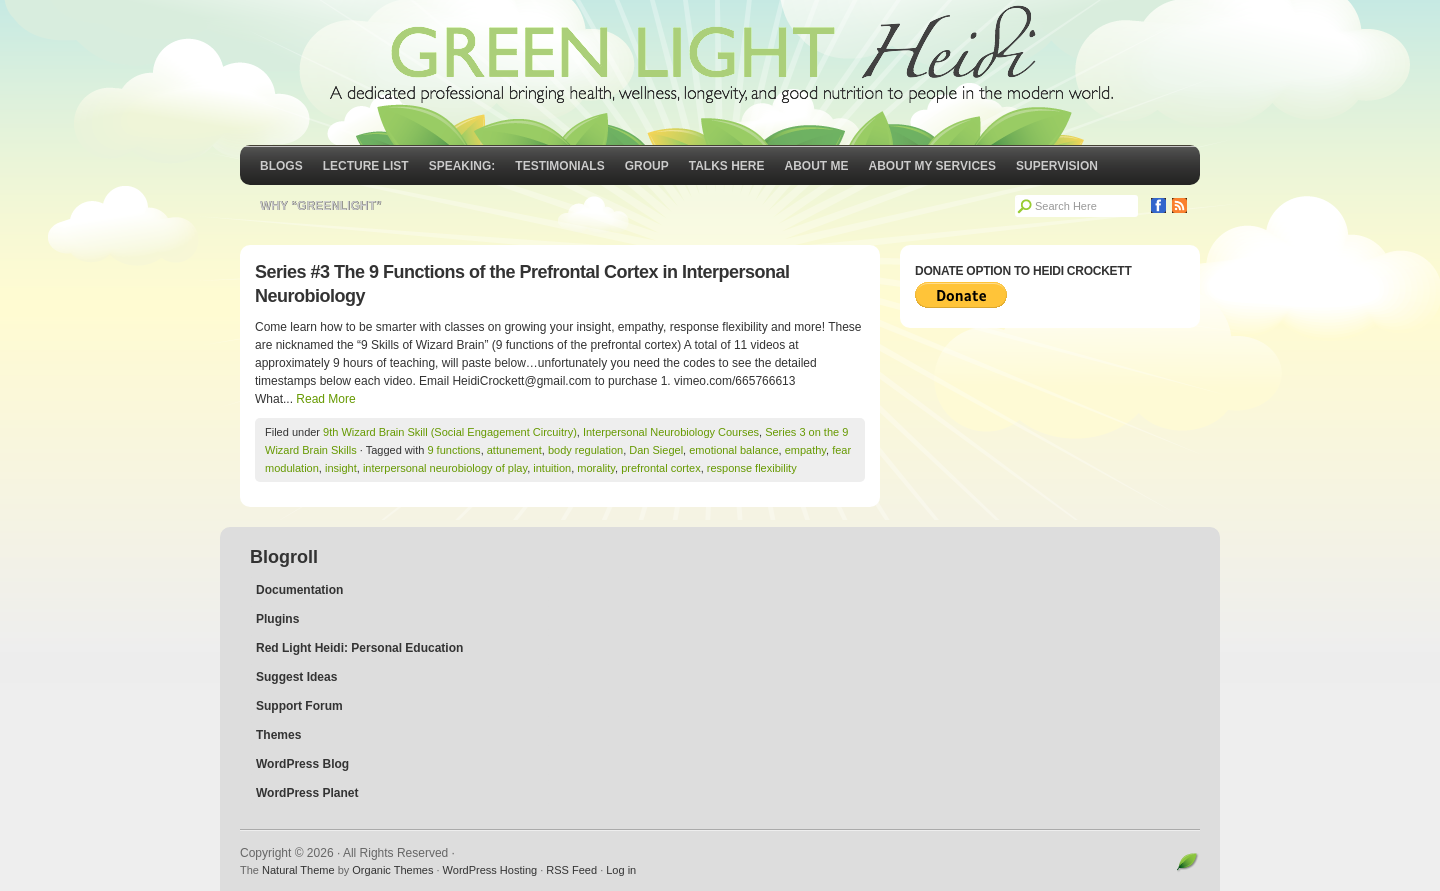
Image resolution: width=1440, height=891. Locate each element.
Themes (278, 735)
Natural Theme (298, 870)
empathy (805, 450)
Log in (621, 870)
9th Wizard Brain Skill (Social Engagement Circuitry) (450, 432)
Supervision (1057, 166)
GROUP (647, 166)
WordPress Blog (302, 764)
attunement (514, 450)
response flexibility (752, 468)
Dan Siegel (656, 450)
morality (596, 468)
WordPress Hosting (490, 870)
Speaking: (462, 166)
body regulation (585, 450)
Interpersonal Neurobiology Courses (671, 432)
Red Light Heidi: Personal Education (359, 648)
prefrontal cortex (660, 468)
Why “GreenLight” (321, 206)
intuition (552, 468)
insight (341, 468)
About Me (817, 166)
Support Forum (299, 706)
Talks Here (727, 166)
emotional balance (733, 450)
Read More (325, 399)
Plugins (277, 619)
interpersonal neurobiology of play (445, 468)
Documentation (299, 590)
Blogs (281, 166)
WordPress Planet (307, 793)
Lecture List (366, 166)
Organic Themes (392, 870)
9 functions (453, 450)
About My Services (933, 166)
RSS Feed (571, 870)
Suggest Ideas (296, 677)
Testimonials (559, 166)
